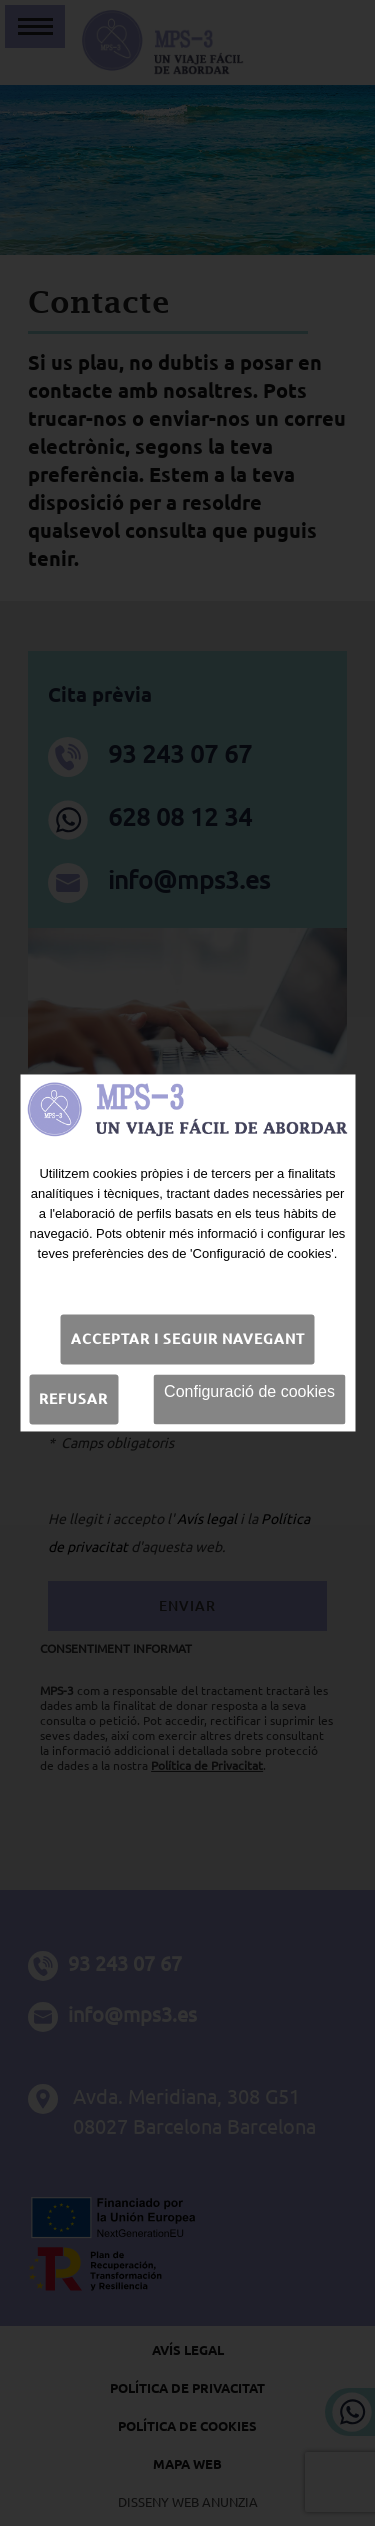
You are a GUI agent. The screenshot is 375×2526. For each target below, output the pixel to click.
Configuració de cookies (249, 1389)
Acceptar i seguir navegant (188, 1337)
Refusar (73, 1397)
